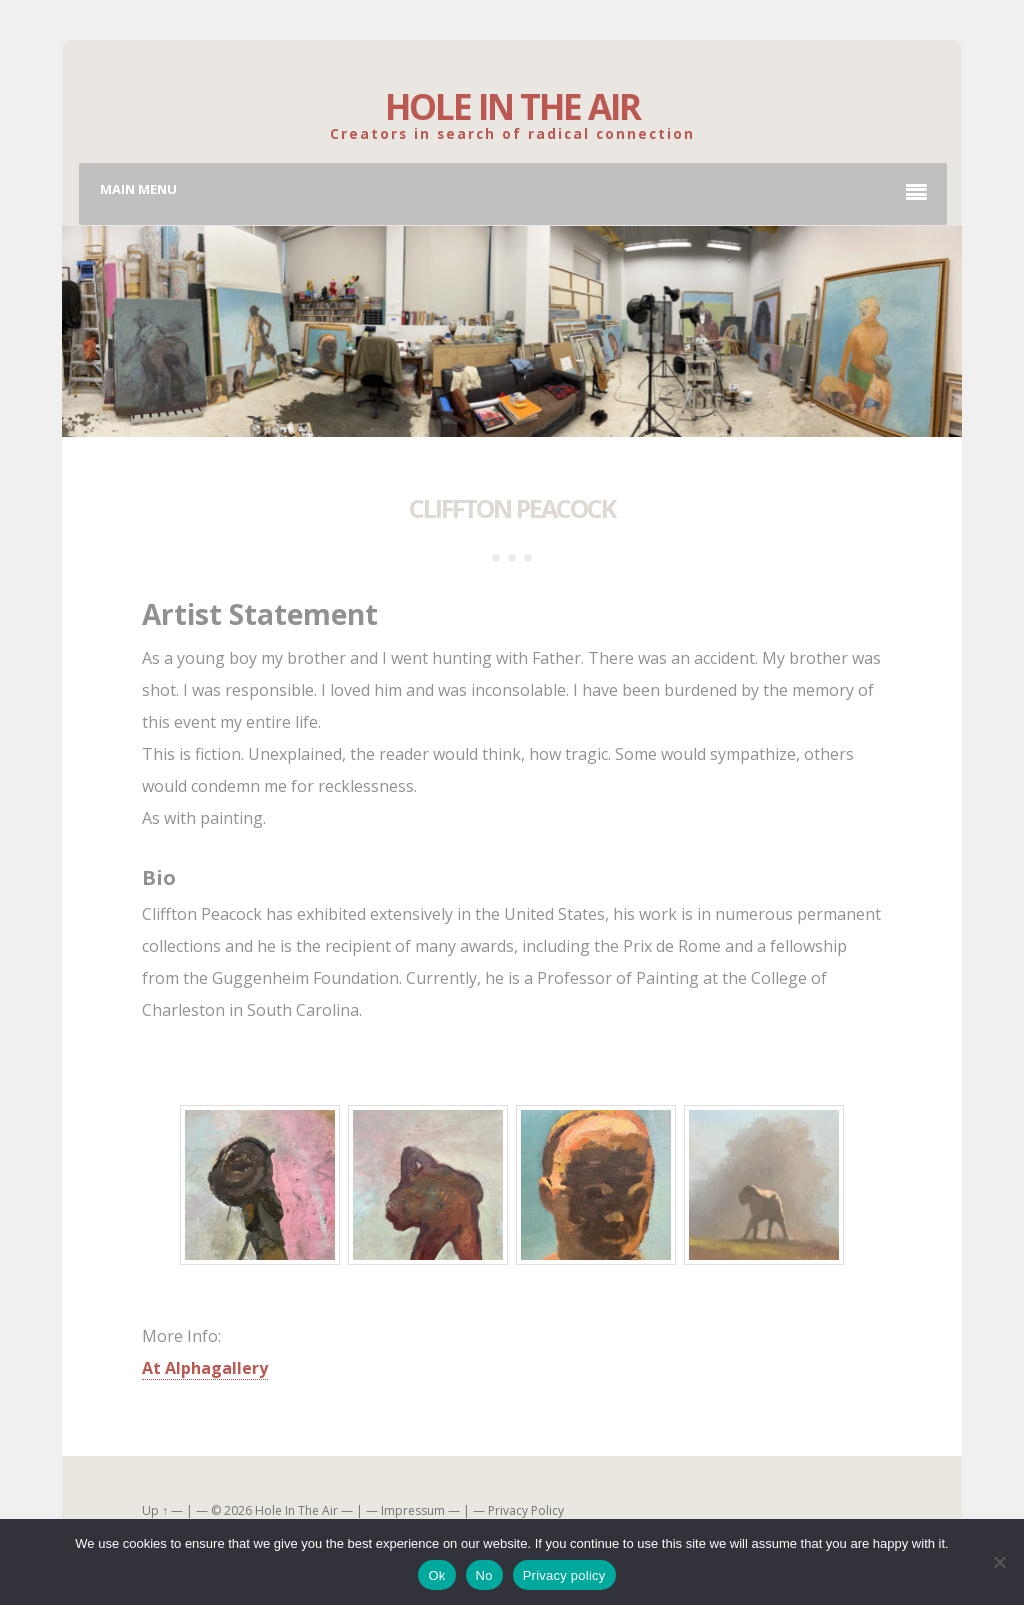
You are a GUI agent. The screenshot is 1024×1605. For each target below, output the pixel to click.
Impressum (413, 1510)
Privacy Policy (526, 1510)
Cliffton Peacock (512, 508)
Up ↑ (155, 1510)
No (484, 1575)
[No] (999, 1562)
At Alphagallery (205, 1368)
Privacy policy (564, 1575)
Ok (436, 1575)
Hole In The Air (512, 106)
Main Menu (513, 192)
